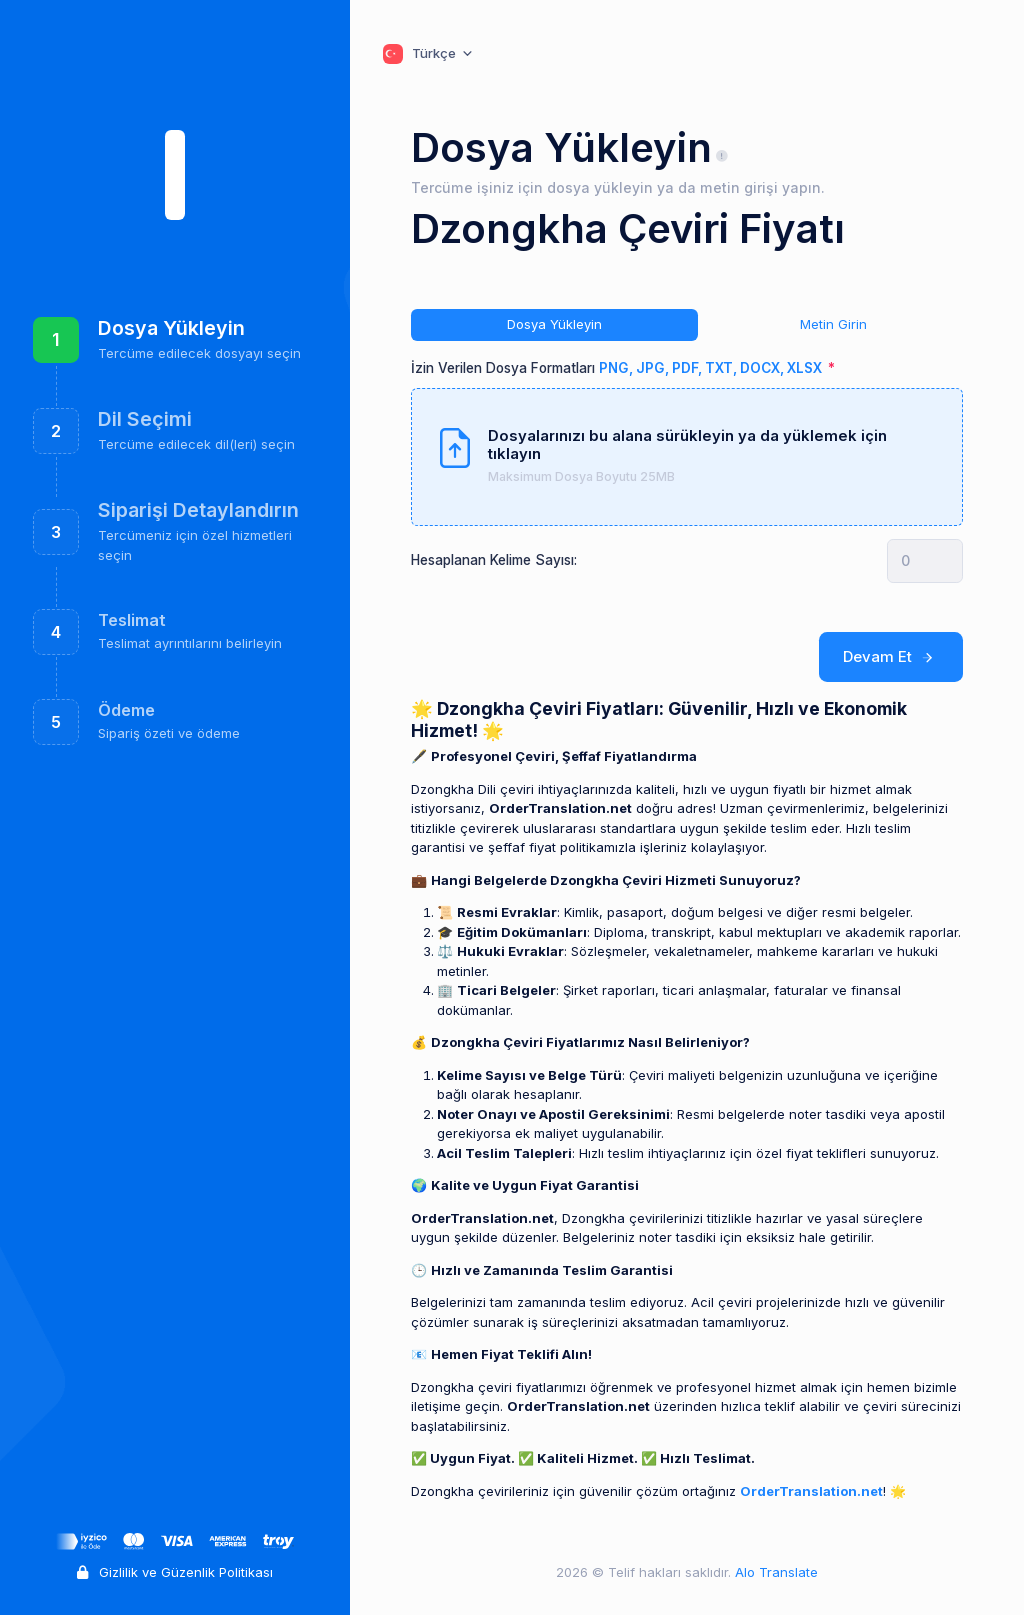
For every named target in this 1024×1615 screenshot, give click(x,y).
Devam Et (891, 657)
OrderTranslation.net (811, 1491)
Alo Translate (774, 1572)
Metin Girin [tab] (833, 324)
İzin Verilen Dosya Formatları (618, 368)
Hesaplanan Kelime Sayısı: (494, 560)
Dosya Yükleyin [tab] (554, 324)
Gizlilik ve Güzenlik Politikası (175, 1572)
